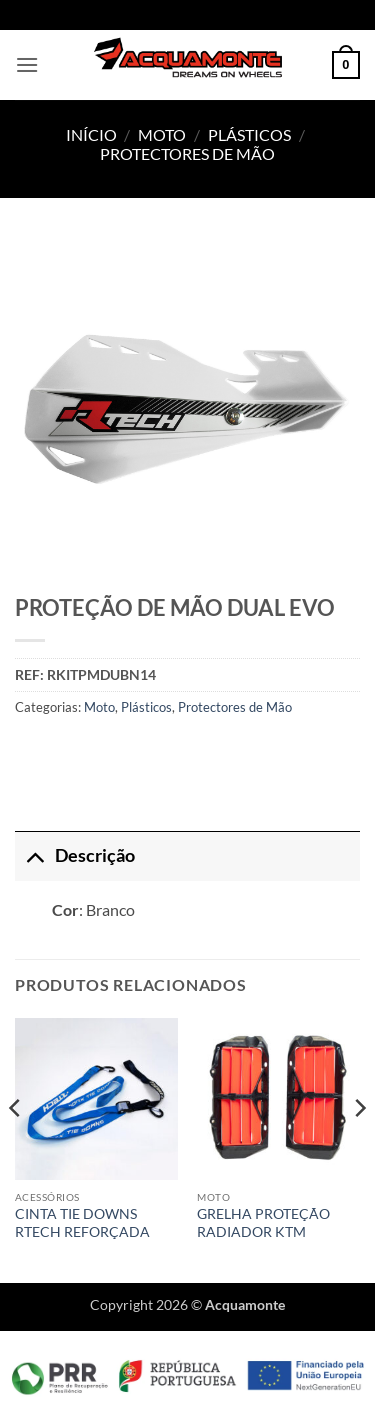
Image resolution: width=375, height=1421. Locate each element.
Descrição (75, 855)
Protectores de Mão (187, 153)
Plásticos (249, 134)
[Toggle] (34, 855)
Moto (162, 134)
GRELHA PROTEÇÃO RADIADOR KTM (263, 1223)
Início (91, 134)
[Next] (359, 1149)
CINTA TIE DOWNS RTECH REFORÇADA (82, 1223)
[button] (27, 64)
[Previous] (16, 1149)
